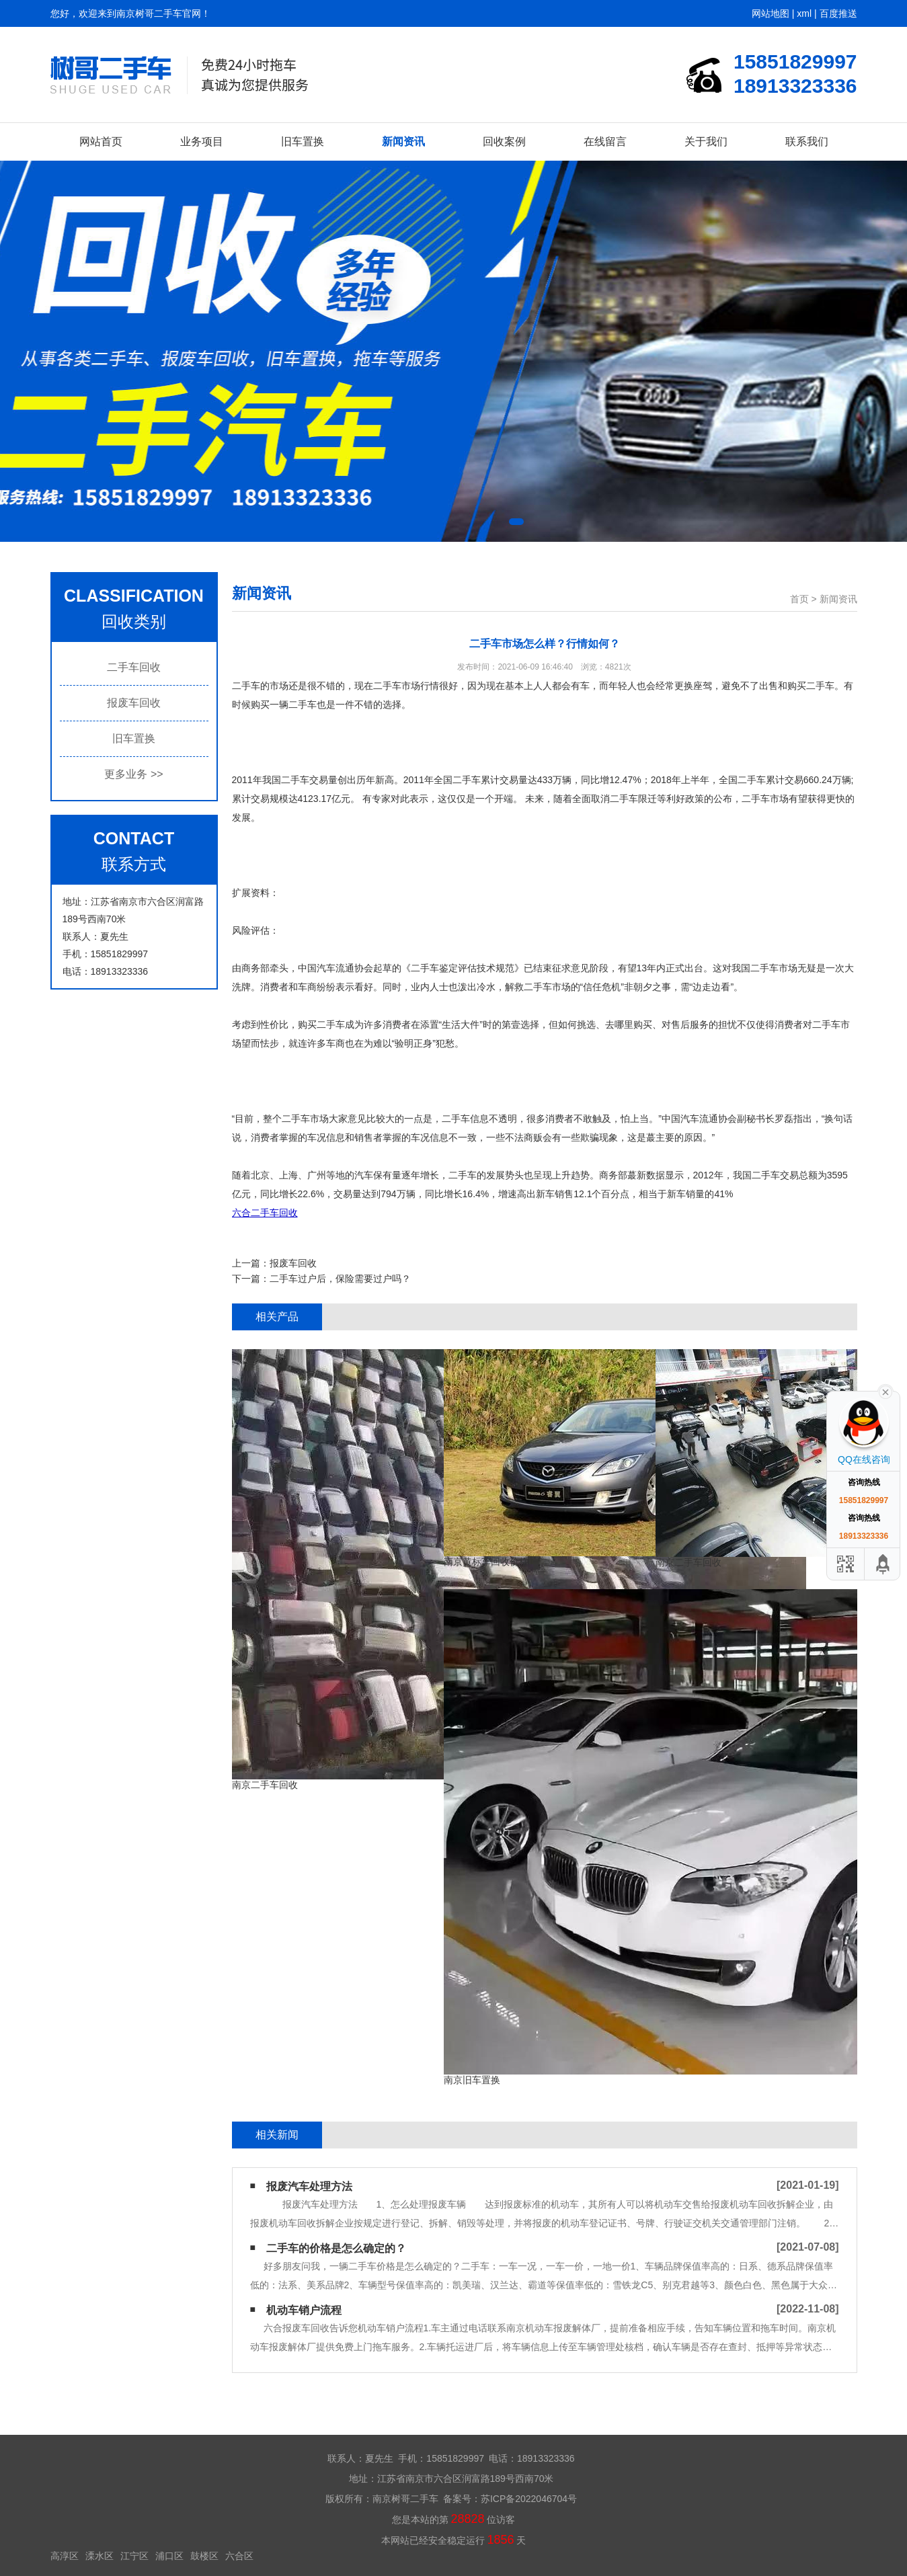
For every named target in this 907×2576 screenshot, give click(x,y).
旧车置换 (302, 141)
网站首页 (100, 141)
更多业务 (133, 774)
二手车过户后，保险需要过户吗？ (340, 1278)
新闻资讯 (403, 141)
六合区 (239, 2555)
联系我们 (806, 141)
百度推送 (838, 13)
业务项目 (201, 141)
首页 (799, 599)
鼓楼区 (204, 2555)
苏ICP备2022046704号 (529, 2498)
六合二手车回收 (265, 1212)
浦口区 (169, 2555)
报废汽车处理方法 (309, 2186)
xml (804, 13)
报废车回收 (134, 703)
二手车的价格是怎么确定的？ (336, 2248)
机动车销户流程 (304, 2310)
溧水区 (99, 2555)
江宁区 (134, 2555)
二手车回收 (134, 667)
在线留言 (605, 141)
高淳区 (64, 2555)
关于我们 (705, 141)
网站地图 (770, 13)
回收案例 (504, 141)
